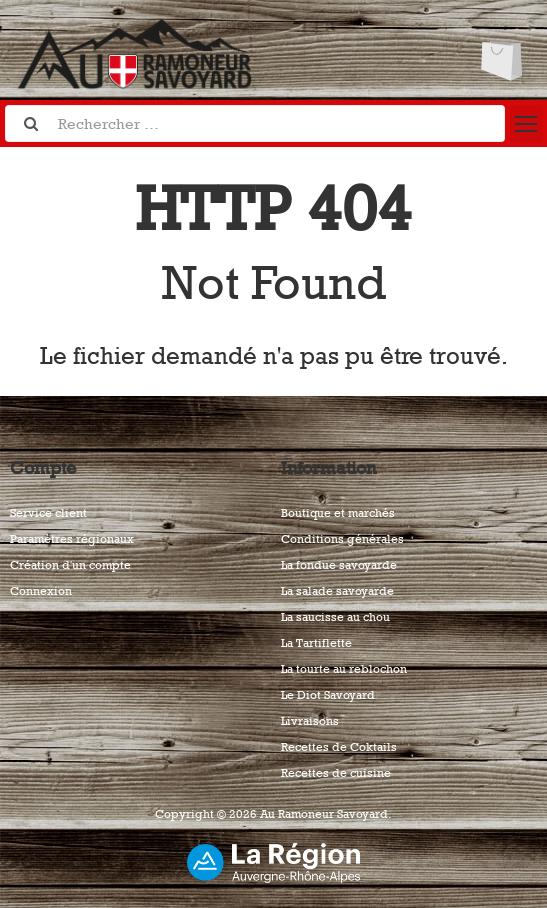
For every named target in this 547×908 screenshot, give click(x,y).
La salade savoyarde (337, 591)
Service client (48, 513)
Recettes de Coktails (339, 747)
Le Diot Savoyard (328, 695)
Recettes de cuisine (336, 773)
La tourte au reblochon (344, 669)
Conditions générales (342, 539)
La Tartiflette (316, 643)
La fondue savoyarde (339, 565)
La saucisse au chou (335, 617)
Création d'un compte (70, 565)
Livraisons (310, 721)
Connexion (41, 591)
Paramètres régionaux (72, 539)
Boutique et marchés (338, 513)
